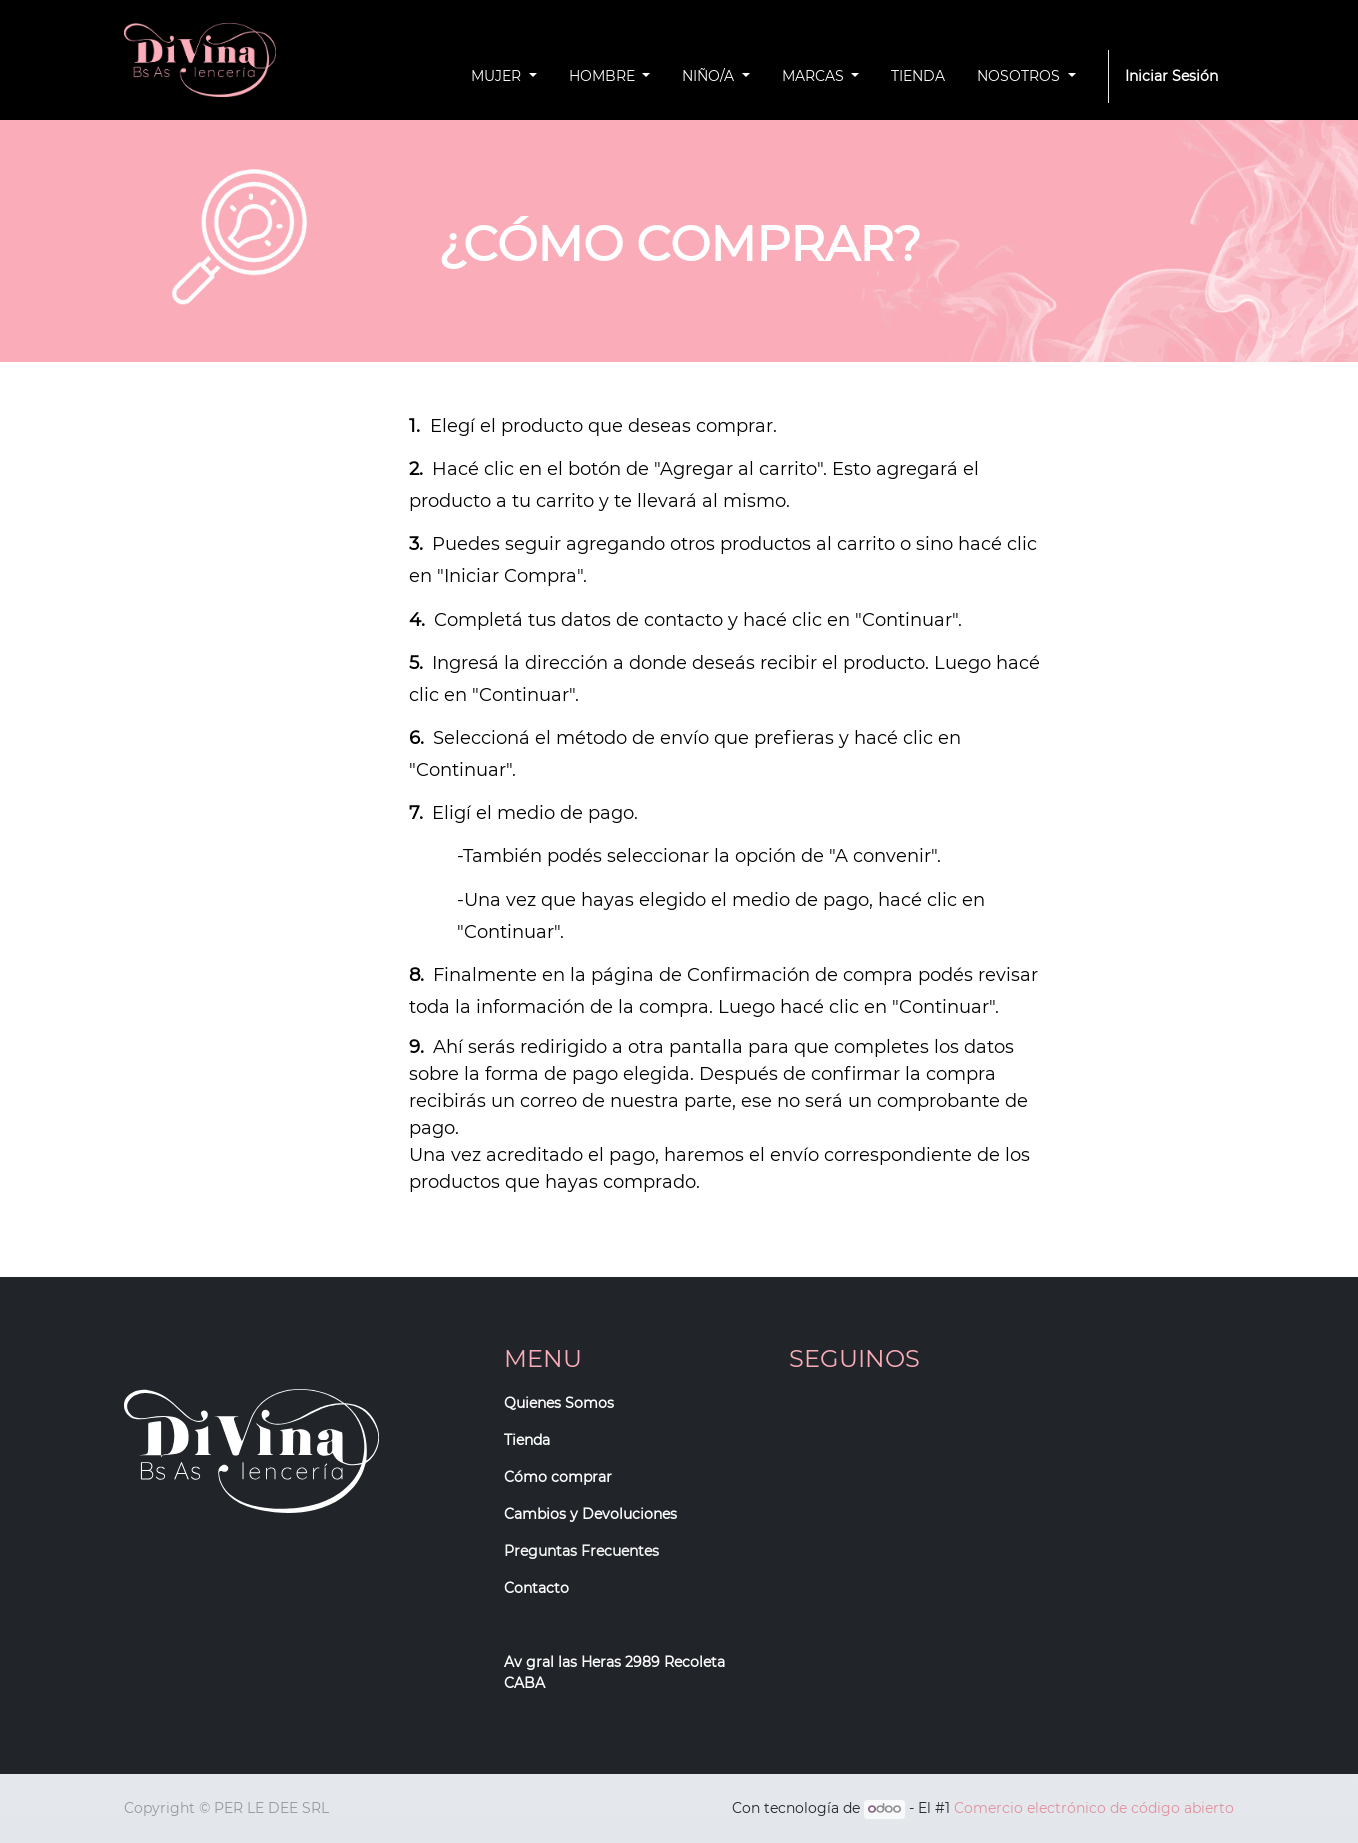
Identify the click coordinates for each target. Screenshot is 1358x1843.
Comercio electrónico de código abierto (1094, 1808)
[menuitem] (918, 76)
